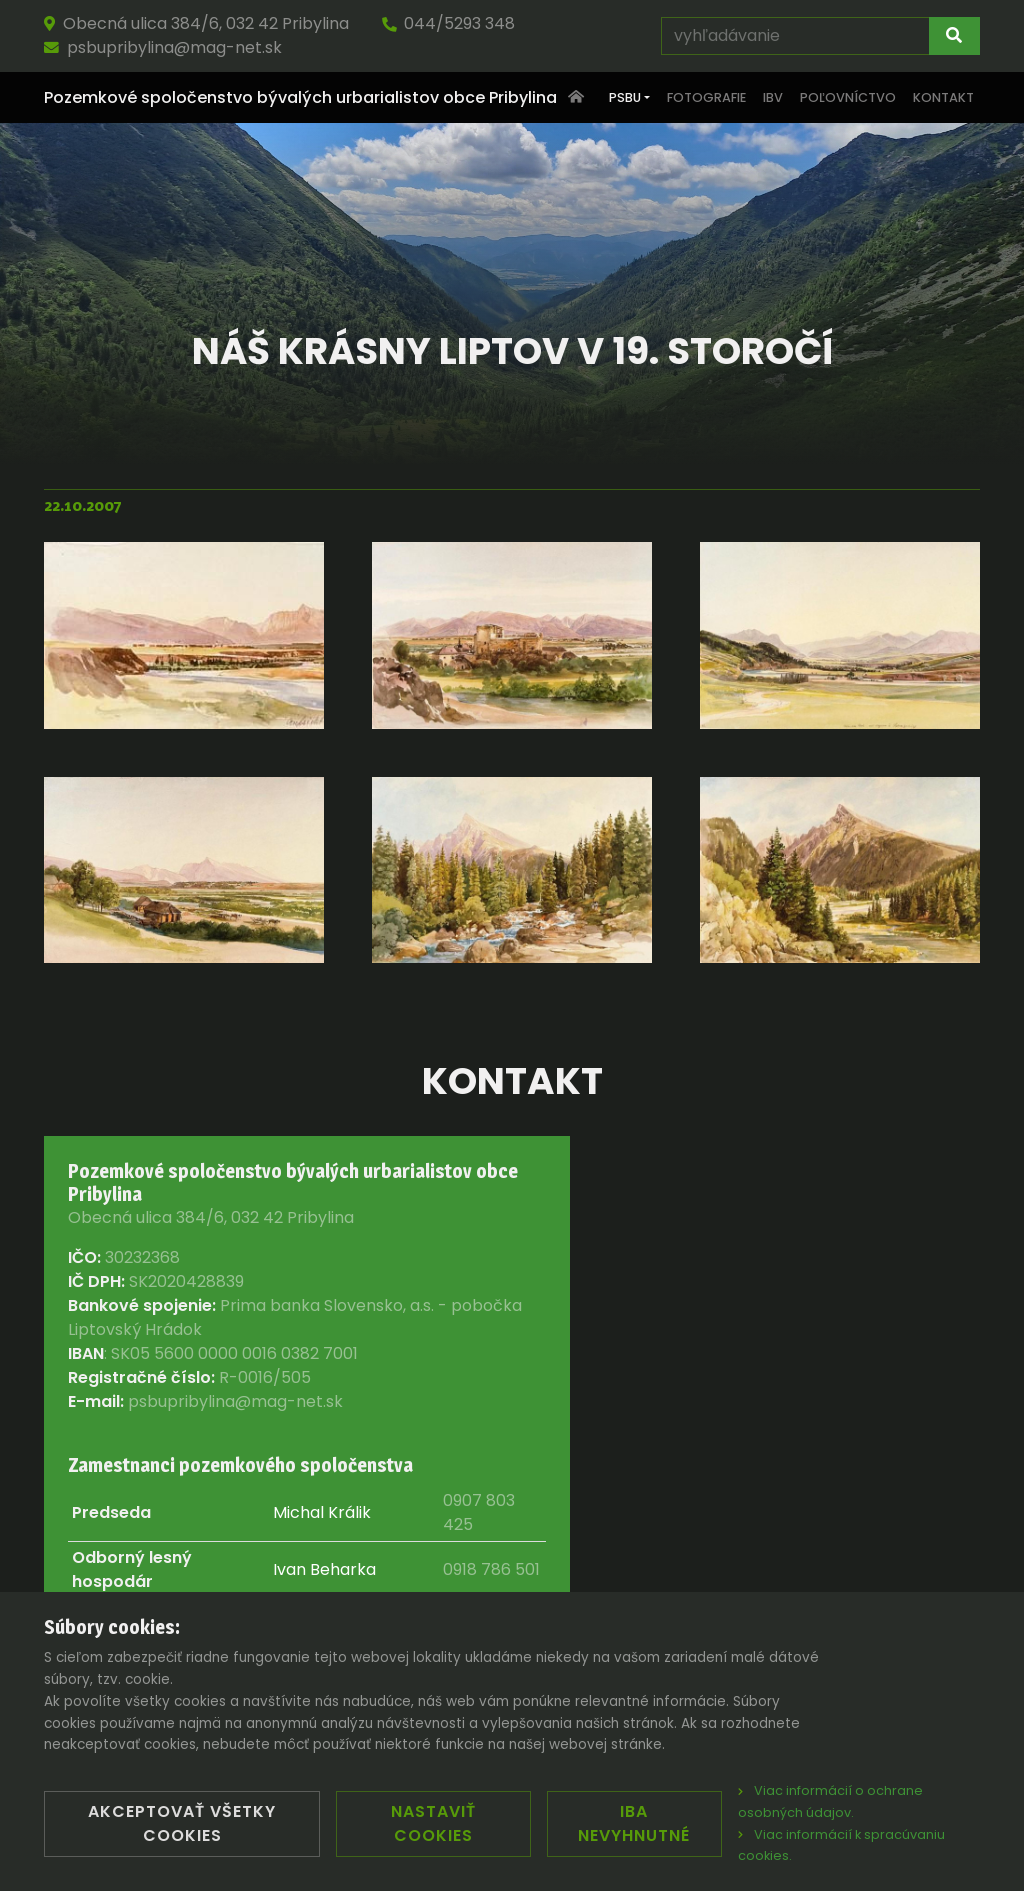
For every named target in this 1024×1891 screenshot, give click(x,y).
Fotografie (706, 97)
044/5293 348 (448, 23)
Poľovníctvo (848, 97)
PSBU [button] (625, 97)
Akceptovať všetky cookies (182, 1823)
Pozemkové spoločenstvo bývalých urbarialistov (300, 98)
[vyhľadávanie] (795, 36)
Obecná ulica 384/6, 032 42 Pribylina (196, 23)
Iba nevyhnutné (634, 1823)
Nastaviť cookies (433, 1823)
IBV (773, 97)
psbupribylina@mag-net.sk (163, 47)
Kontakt (943, 97)
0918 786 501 (491, 1569)
